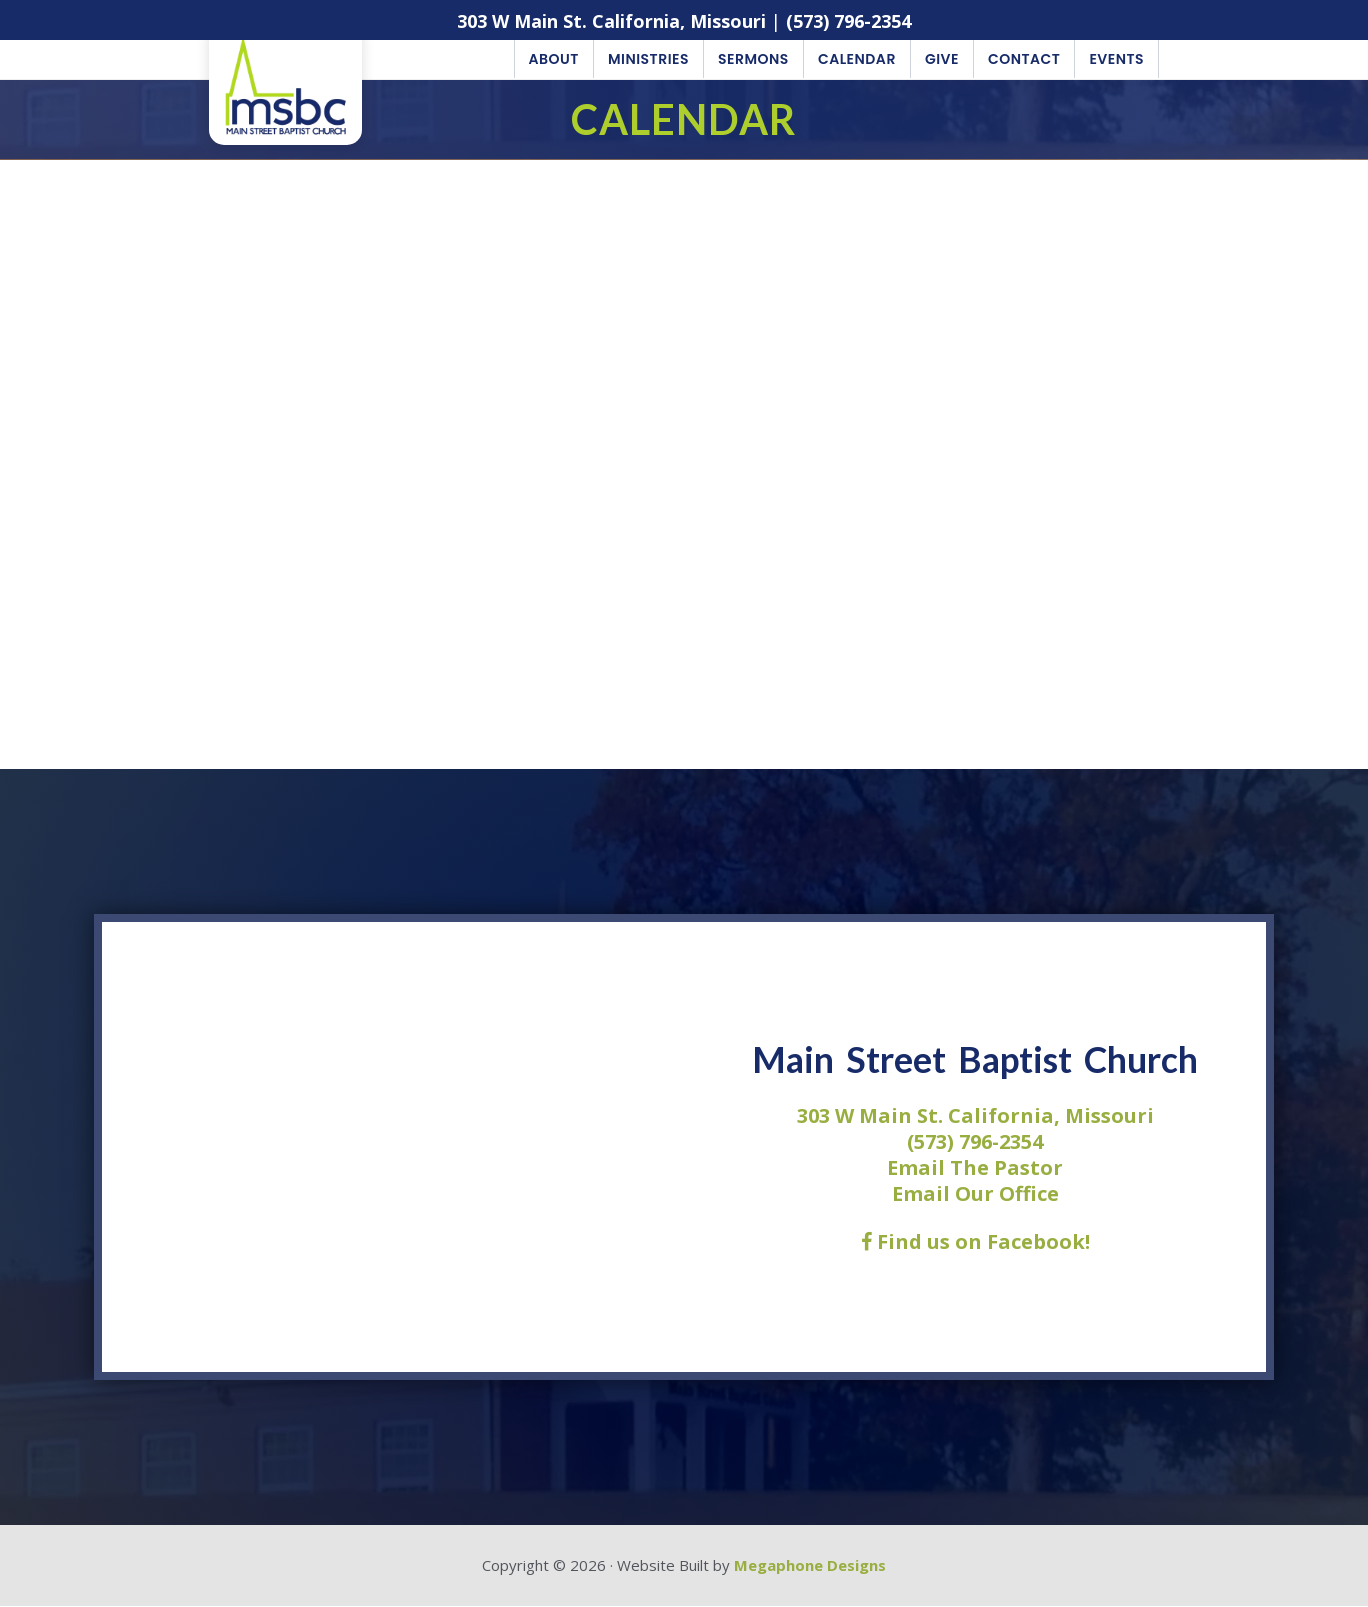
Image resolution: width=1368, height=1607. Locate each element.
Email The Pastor (975, 1168)
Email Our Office (975, 1194)
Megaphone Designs (810, 1566)
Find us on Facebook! (975, 1242)
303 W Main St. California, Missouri (611, 21)
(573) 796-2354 (848, 21)
